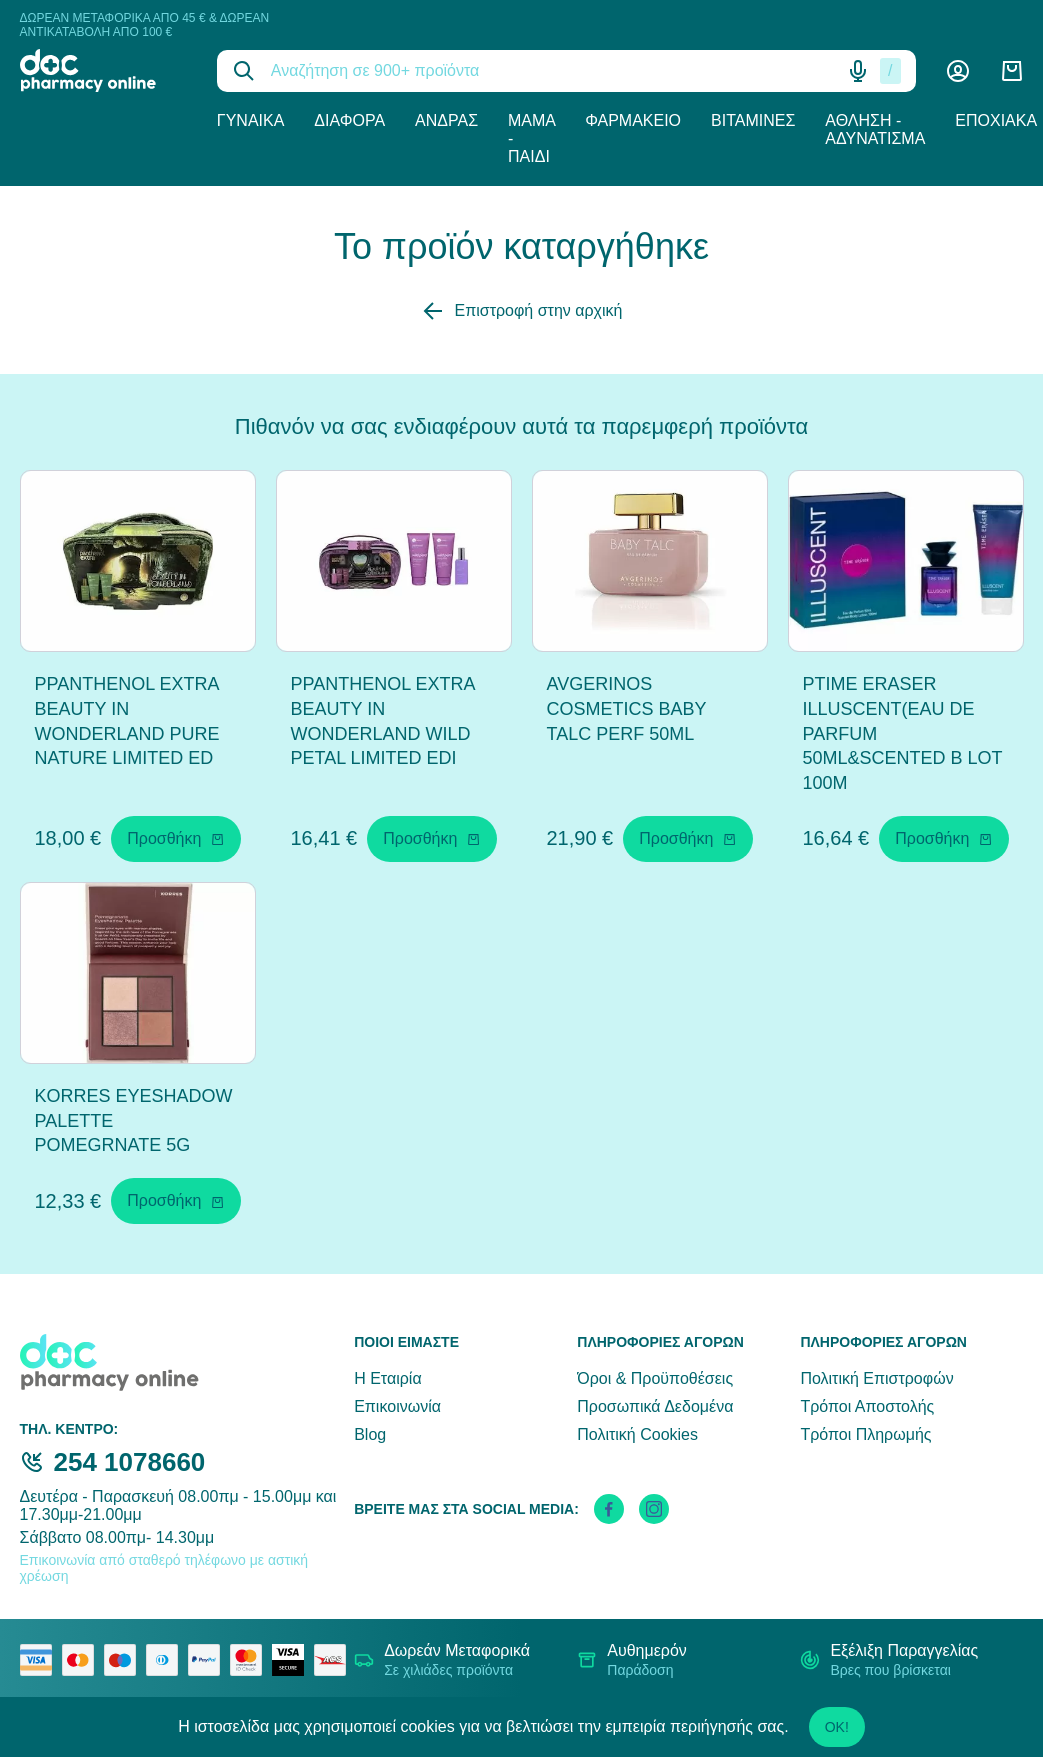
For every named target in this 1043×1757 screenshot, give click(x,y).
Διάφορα (349, 120)
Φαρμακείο (633, 120)
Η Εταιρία (387, 1378)
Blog (370, 1434)
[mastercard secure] (251, 1660)
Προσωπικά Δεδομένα (655, 1406)
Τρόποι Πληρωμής (865, 1434)
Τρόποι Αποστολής (867, 1406)
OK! (837, 1727)
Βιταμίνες (753, 120)
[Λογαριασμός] (958, 71)
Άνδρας (446, 120)
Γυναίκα (251, 120)
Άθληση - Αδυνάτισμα (875, 129)
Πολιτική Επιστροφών (876, 1378)
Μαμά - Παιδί (531, 138)
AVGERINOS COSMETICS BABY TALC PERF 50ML (627, 709)
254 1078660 (130, 1462)
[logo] (103, 70)
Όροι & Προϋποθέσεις (655, 1378)
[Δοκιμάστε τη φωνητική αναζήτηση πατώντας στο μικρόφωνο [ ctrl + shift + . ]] (858, 71)
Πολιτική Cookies (637, 1434)
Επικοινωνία (397, 1406)
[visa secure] (293, 1660)
